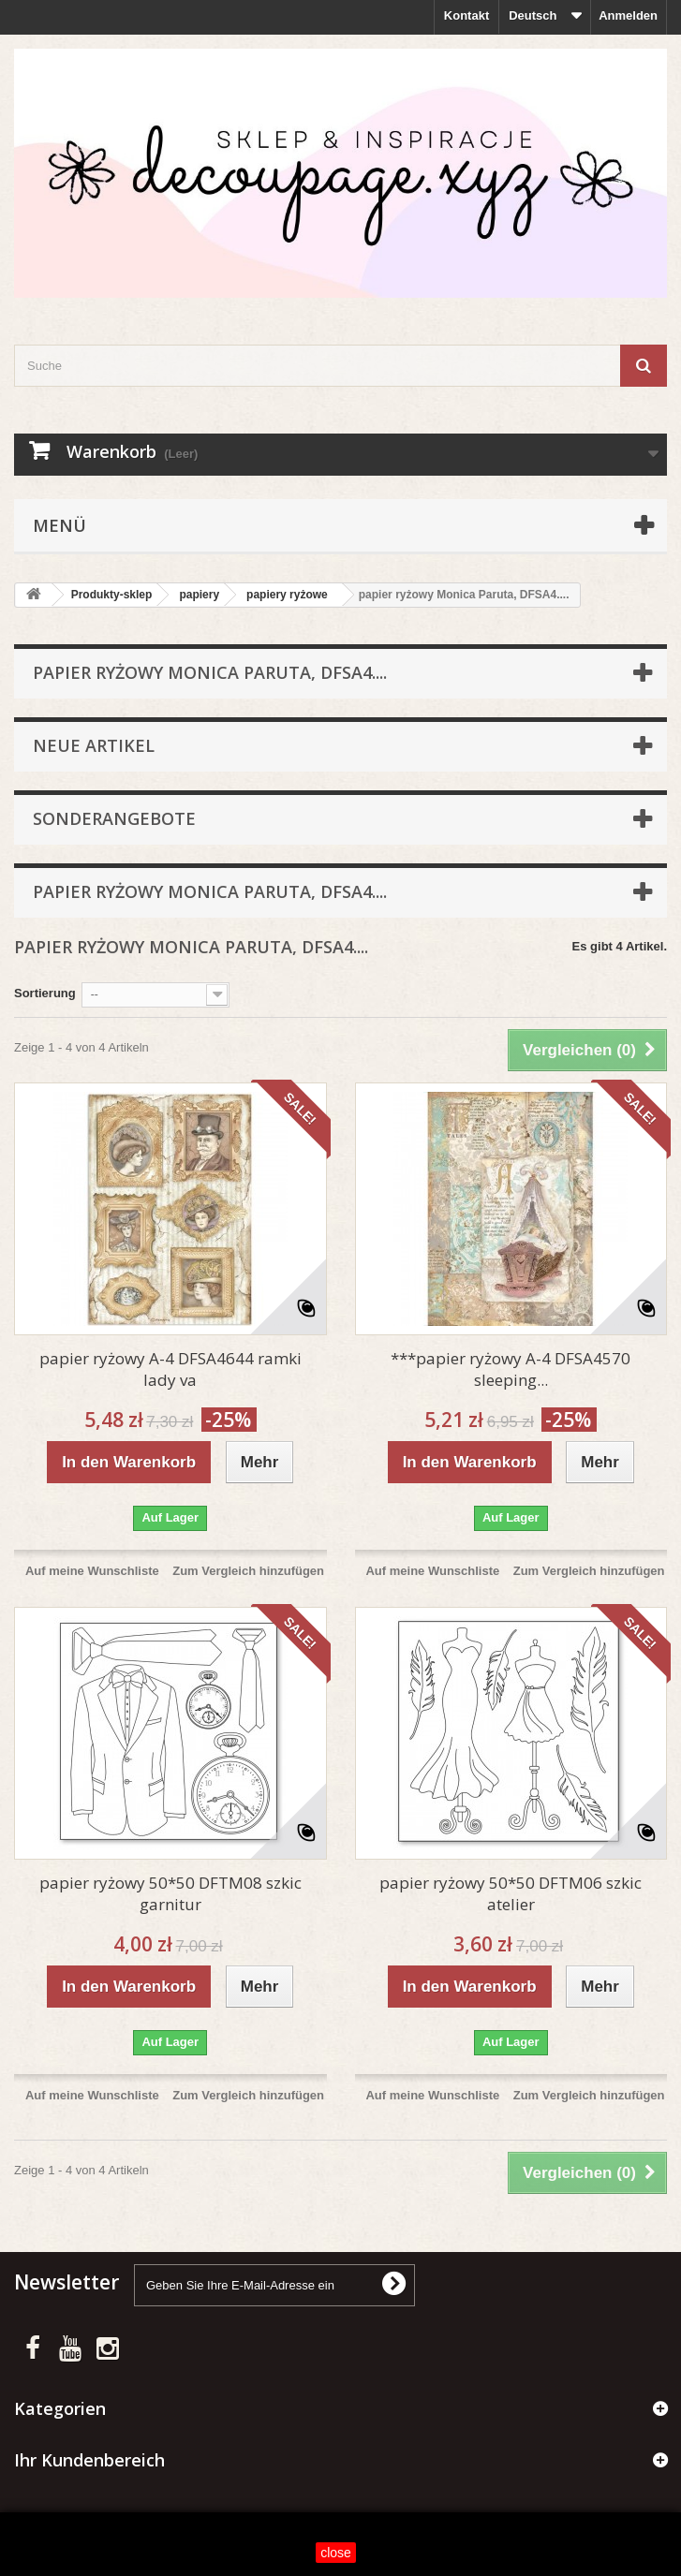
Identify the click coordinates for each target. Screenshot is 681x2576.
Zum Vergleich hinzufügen (248, 1571)
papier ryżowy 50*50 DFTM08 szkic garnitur (170, 1893)
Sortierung (45, 993)
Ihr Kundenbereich (89, 2460)
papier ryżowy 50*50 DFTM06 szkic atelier (510, 1893)
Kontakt (466, 15)
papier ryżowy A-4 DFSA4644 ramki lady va (170, 1369)
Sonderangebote (114, 818)
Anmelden (628, 15)
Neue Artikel (94, 745)
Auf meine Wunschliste (92, 1571)
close (335, 2552)
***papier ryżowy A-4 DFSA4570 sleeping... (510, 1369)
